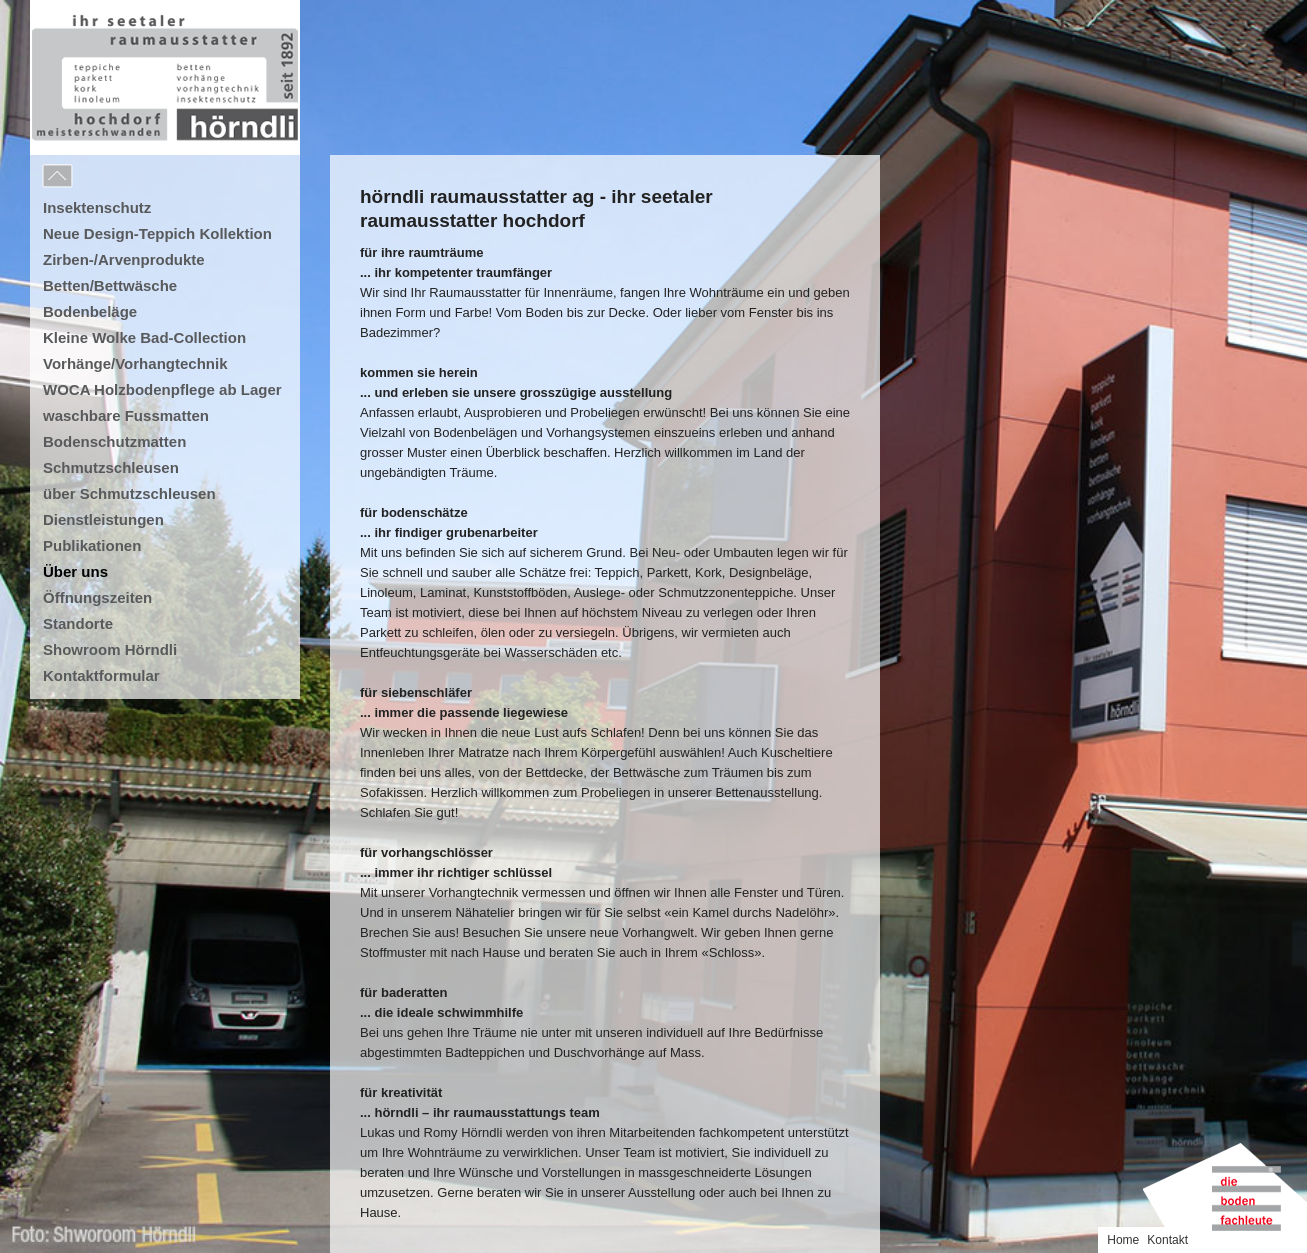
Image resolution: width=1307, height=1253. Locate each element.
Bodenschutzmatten (114, 441)
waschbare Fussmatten (126, 415)
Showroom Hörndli (110, 649)
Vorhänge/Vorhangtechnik (135, 363)
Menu (102, 177)
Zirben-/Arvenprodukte (124, 259)
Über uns (75, 571)
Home (1123, 1240)
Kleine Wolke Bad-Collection (144, 337)
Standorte (78, 623)
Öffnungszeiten (97, 597)
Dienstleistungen (103, 519)
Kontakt (1167, 1240)
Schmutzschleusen (111, 467)
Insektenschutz (97, 207)
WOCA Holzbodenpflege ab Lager (162, 389)
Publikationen (92, 545)
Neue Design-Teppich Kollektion (157, 233)
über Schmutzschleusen (129, 493)
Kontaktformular (101, 675)
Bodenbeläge (90, 311)
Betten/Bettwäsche (110, 285)
